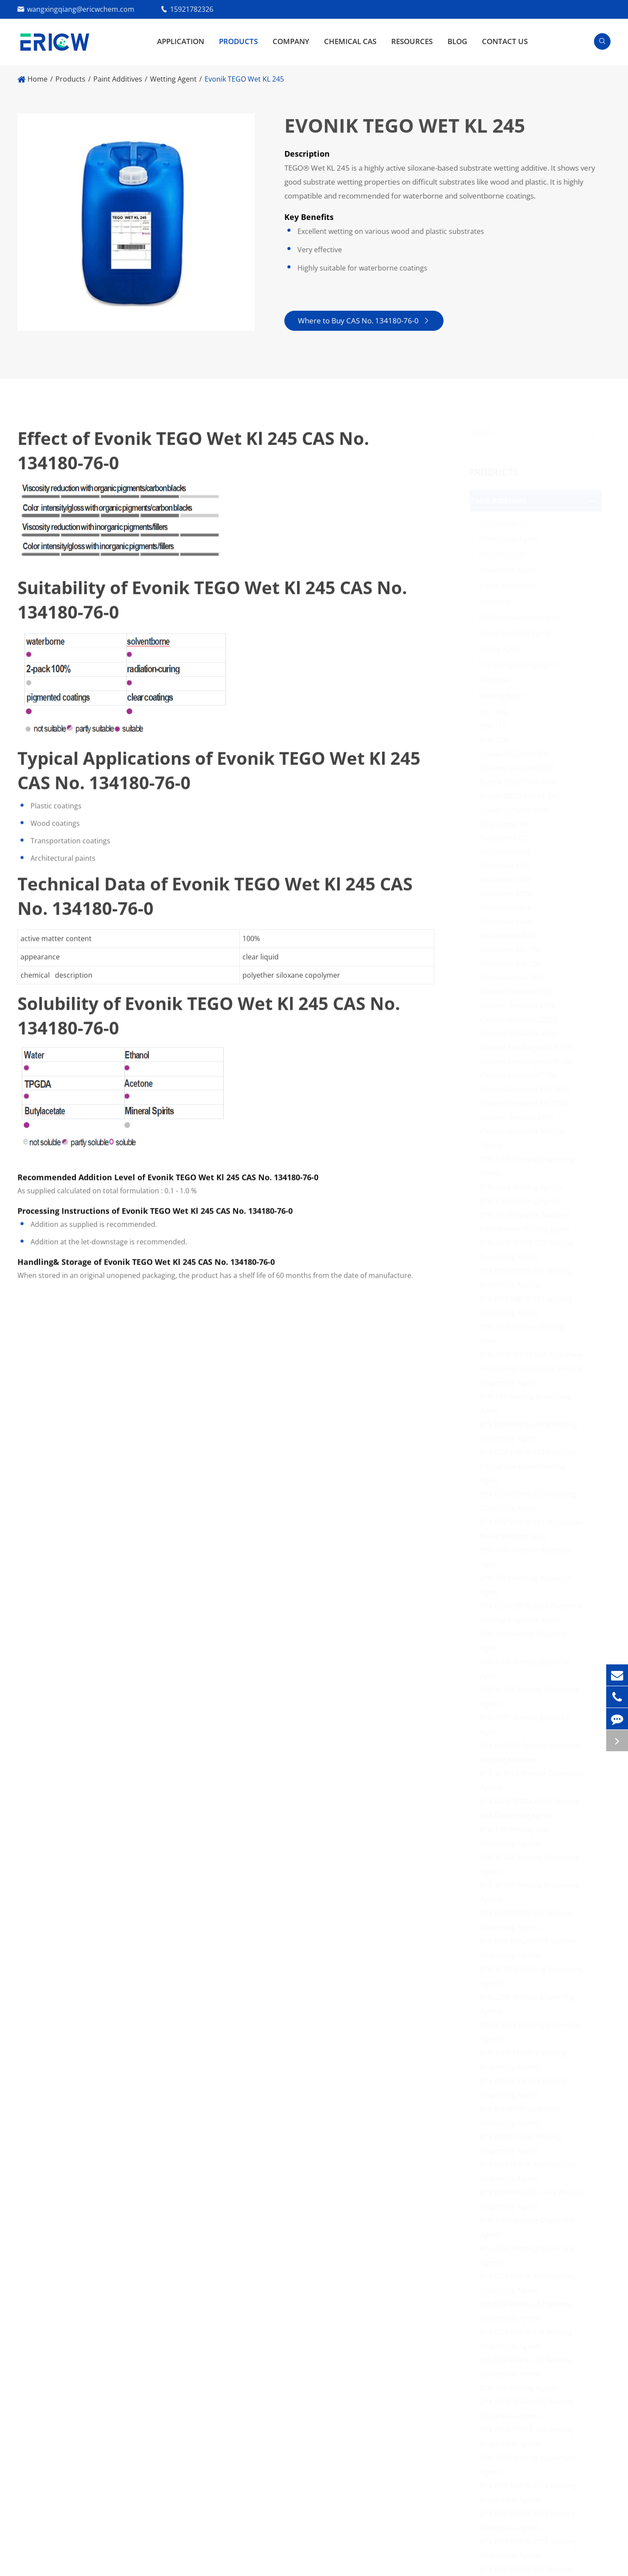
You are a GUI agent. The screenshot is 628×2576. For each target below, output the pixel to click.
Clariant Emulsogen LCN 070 (529, 1047)
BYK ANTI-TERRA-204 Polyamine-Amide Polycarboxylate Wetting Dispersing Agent (535, 1368)
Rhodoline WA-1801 (515, 977)
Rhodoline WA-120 (513, 963)
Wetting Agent (173, 79)
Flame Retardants (511, 585)
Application (180, 41)
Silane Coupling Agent (517, 633)
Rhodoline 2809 (508, 894)
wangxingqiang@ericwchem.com (80, 9)
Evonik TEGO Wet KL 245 (244, 79)
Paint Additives (117, 79)
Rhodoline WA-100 (513, 949)
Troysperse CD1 (509, 838)
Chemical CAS (350, 41)
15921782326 (191, 9)
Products (238, 41)
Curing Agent (503, 648)
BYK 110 (496, 726)
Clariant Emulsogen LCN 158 (529, 1061)
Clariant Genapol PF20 (519, 991)
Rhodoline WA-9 (509, 921)
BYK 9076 (498, 740)
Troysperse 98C (508, 824)
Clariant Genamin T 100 (521, 1075)
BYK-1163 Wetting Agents (524, 1187)
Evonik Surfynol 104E (517, 810)
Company (291, 41)
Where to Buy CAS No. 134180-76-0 (363, 321)
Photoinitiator (505, 554)
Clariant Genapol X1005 (521, 768)
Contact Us (505, 41)
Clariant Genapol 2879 (519, 1117)
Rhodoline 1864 (508, 907)
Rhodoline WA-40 (511, 935)
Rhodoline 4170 (508, 866)
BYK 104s (497, 712)
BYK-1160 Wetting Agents (524, 1201)
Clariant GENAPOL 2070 (521, 1033)
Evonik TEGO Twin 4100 (521, 782)
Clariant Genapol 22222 (521, 1019)
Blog (457, 41)
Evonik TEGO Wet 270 (518, 754)
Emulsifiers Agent (510, 570)
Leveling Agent (505, 523)
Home (37, 79)
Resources (412, 41)
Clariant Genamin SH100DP (528, 1103)
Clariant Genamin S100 (520, 1005)
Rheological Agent (511, 538)
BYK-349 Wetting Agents (522, 2388)
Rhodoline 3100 (508, 852)
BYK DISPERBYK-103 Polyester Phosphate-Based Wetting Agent (531, 1466)
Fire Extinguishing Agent (521, 664)
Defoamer (498, 680)
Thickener (498, 601)
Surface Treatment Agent (523, 617)
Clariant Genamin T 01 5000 (528, 1089)
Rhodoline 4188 (508, 880)
